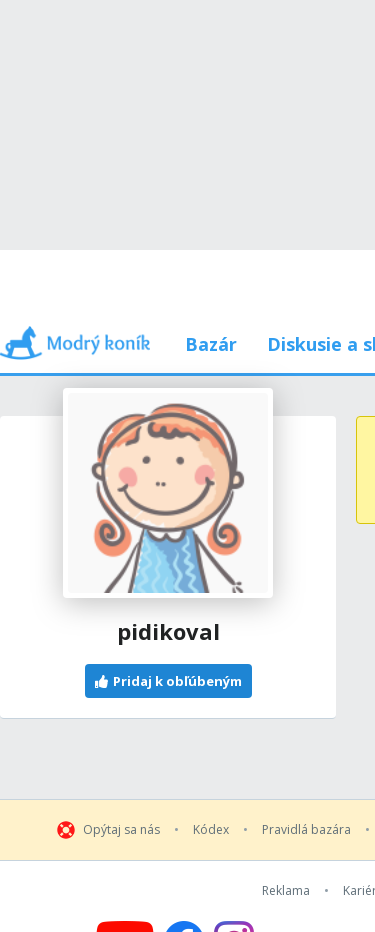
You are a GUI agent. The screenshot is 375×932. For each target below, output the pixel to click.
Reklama (286, 891)
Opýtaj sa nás (121, 830)
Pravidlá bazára (306, 830)
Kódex (211, 830)
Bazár (211, 344)
